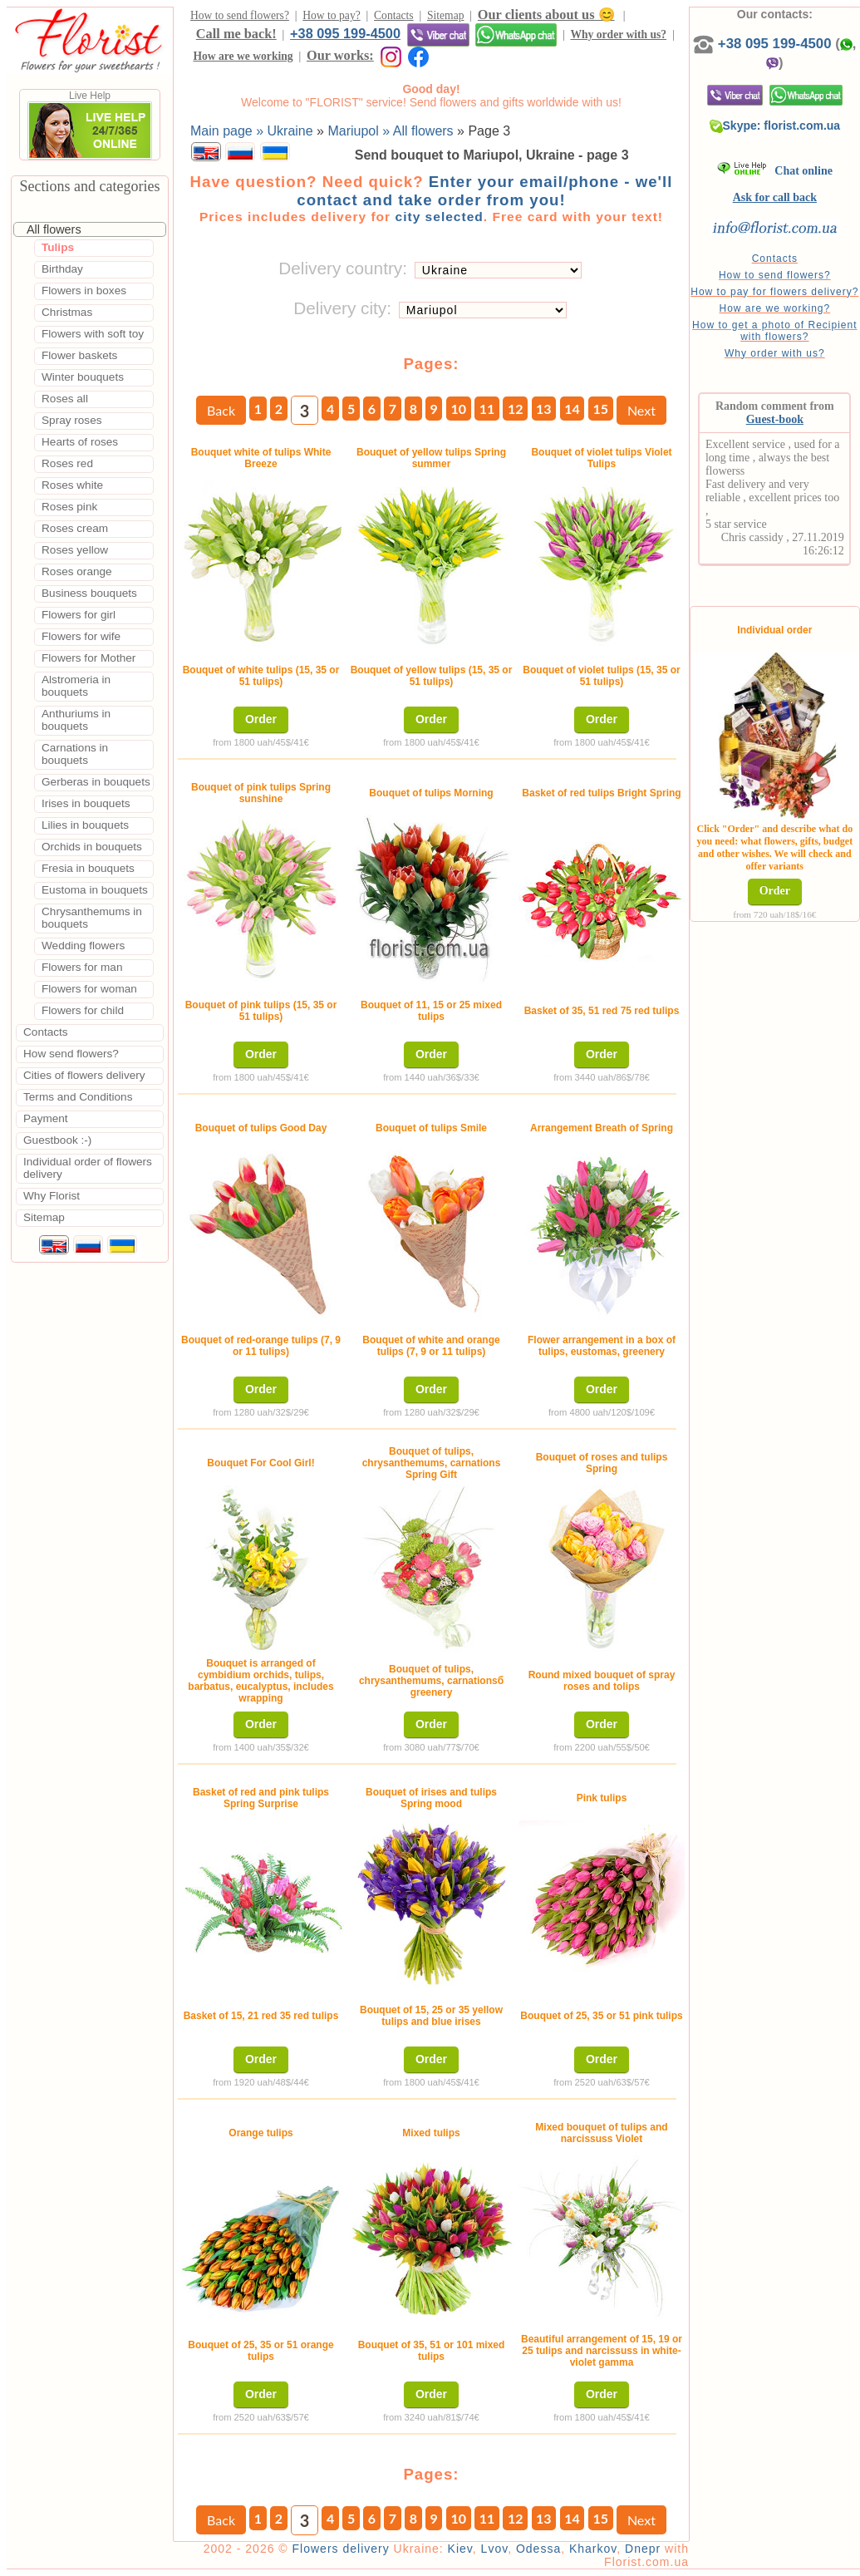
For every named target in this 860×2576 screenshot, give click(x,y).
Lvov (495, 2548)
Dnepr (643, 2548)
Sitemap (445, 15)
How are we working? (774, 308)
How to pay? (331, 15)
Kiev (460, 2548)
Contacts (394, 15)
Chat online (775, 171)
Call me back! (236, 34)
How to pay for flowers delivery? (774, 292)
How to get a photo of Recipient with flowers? (774, 330)
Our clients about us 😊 (546, 14)
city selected (439, 216)
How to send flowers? (239, 15)
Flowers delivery (341, 2548)
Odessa (538, 2548)
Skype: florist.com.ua (775, 125)
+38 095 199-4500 (345, 33)
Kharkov (593, 2548)
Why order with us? (618, 34)
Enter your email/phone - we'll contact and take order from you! (484, 191)
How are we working (242, 56)
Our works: (340, 55)
